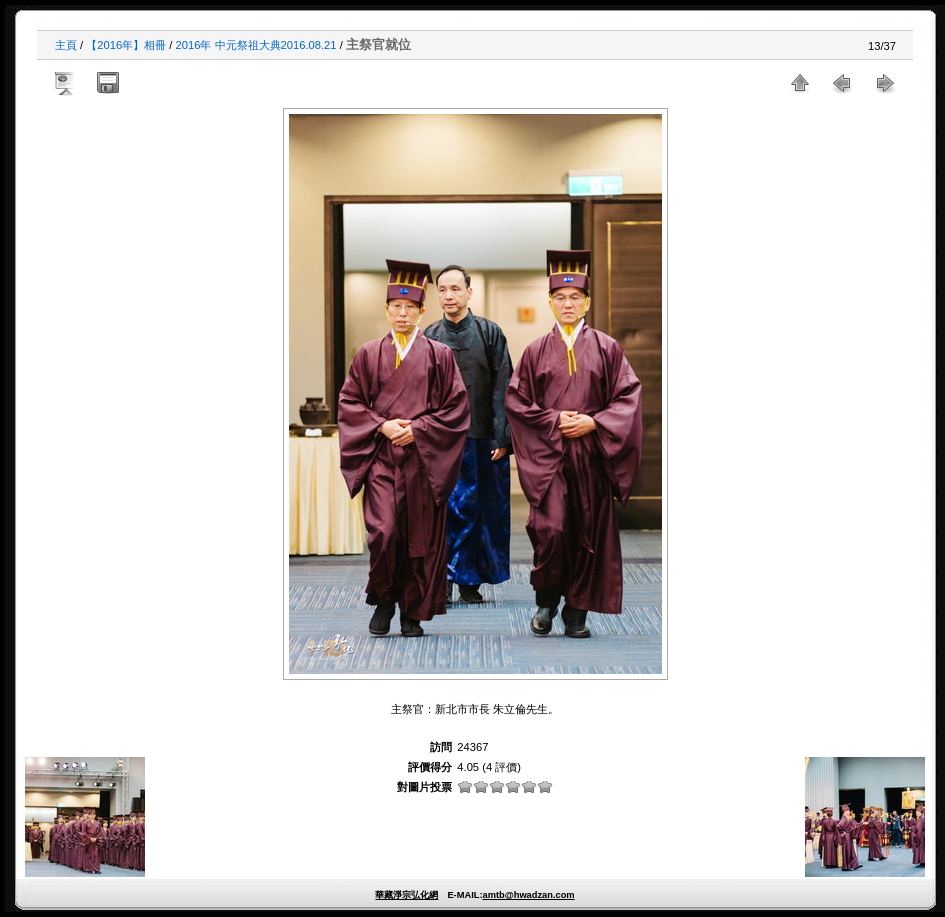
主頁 (66, 45)
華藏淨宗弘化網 (406, 895)
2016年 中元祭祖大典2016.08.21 (256, 45)
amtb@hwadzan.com (528, 895)
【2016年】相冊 (126, 45)
